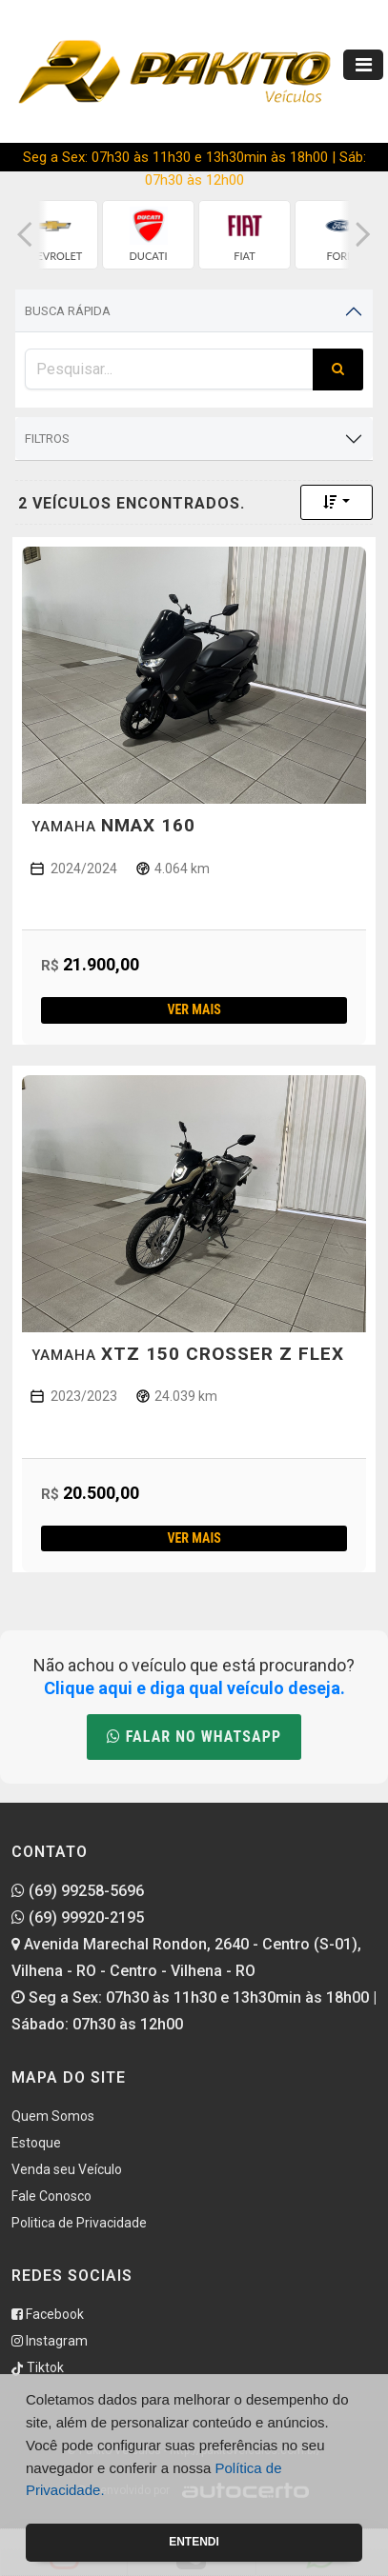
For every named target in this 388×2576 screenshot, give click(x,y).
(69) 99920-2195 (77, 1917)
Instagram (49, 2340)
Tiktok (37, 2367)
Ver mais (193, 1009)
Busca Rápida (68, 311)
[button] (25, 235)
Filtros (47, 438)
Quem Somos (52, 2116)
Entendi (194, 2541)
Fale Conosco (51, 2196)
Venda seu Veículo (66, 2169)
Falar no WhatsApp (194, 1736)
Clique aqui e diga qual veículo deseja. (194, 1688)
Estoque (36, 2142)
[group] (52, 235)
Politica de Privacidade (79, 2222)
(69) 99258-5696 (77, 1891)
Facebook (47, 2314)
